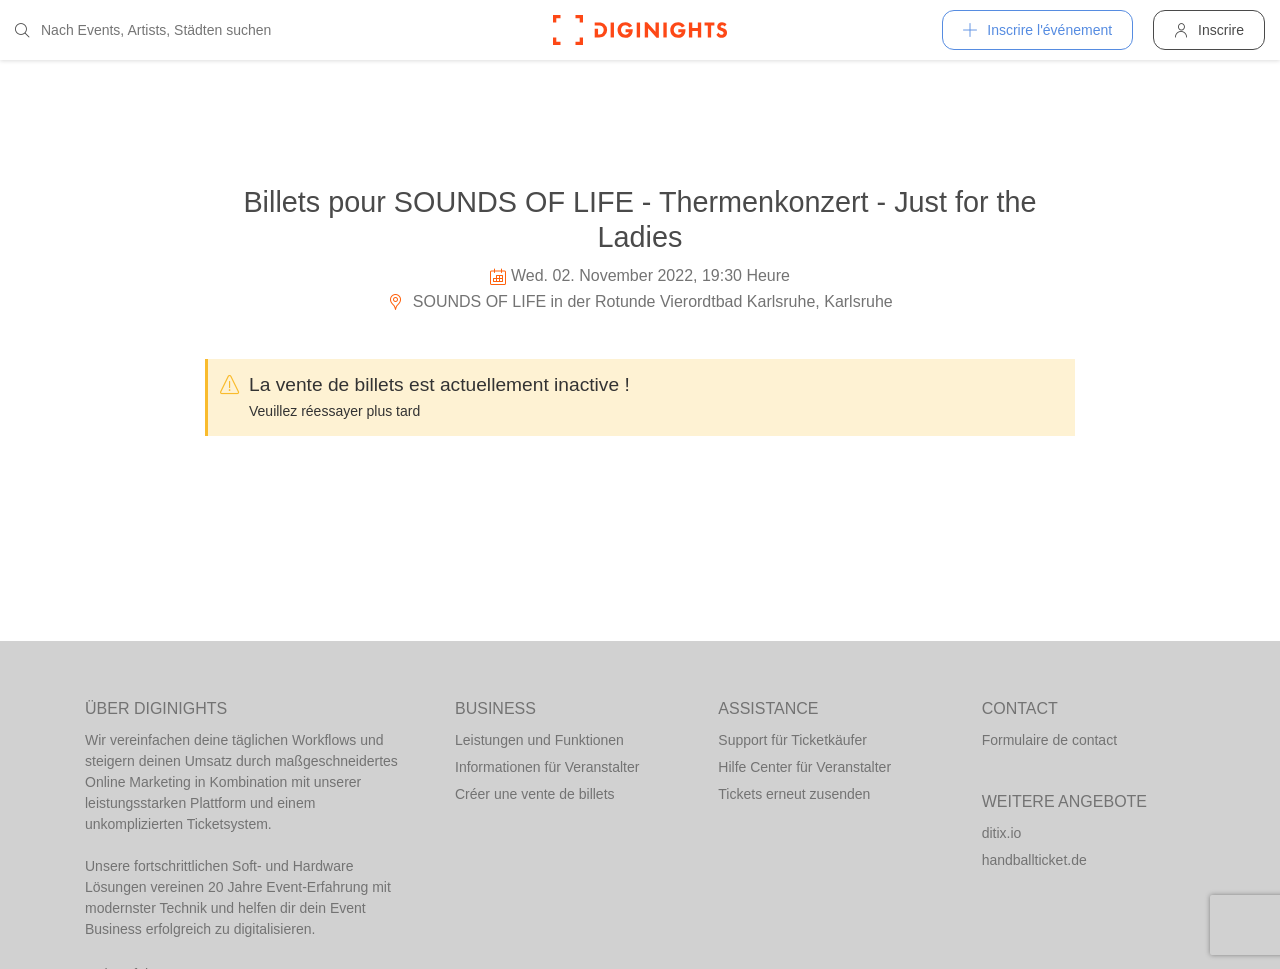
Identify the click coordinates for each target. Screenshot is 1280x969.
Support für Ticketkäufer (792, 740)
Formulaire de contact (1049, 740)
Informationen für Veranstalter (547, 767)
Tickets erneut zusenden (794, 794)
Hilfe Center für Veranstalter (804, 767)
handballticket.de (1034, 860)
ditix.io (1002, 833)
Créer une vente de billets (535, 794)
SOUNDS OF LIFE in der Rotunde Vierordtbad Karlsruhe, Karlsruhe (639, 301)
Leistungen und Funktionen (539, 740)
